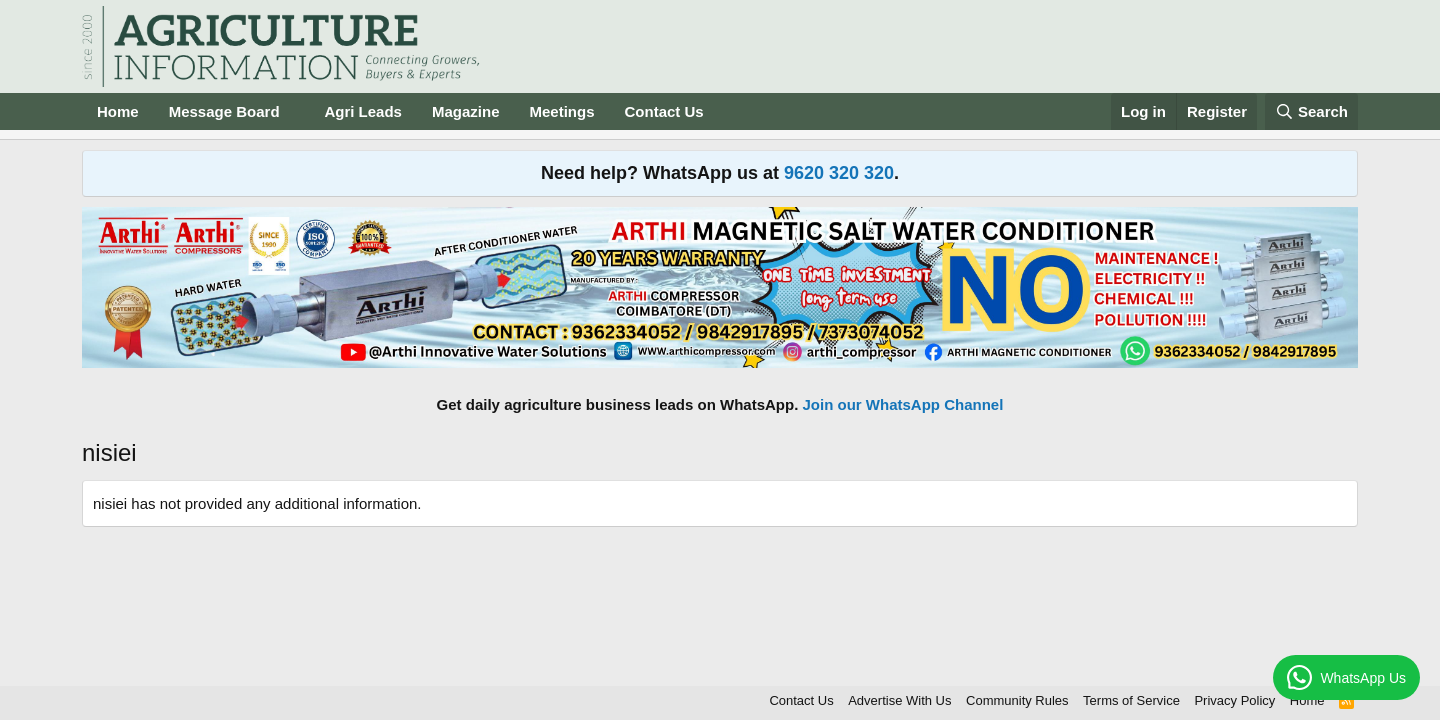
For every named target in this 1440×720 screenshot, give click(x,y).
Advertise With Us (899, 700)
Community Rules (1017, 700)
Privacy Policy (1234, 700)
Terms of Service (1131, 700)
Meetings (561, 111)
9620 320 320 (839, 173)
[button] (295, 111)
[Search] (1312, 111)
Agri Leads (363, 111)
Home (118, 111)
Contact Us (664, 111)
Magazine (466, 111)
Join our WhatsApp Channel (903, 404)
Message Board (224, 111)
